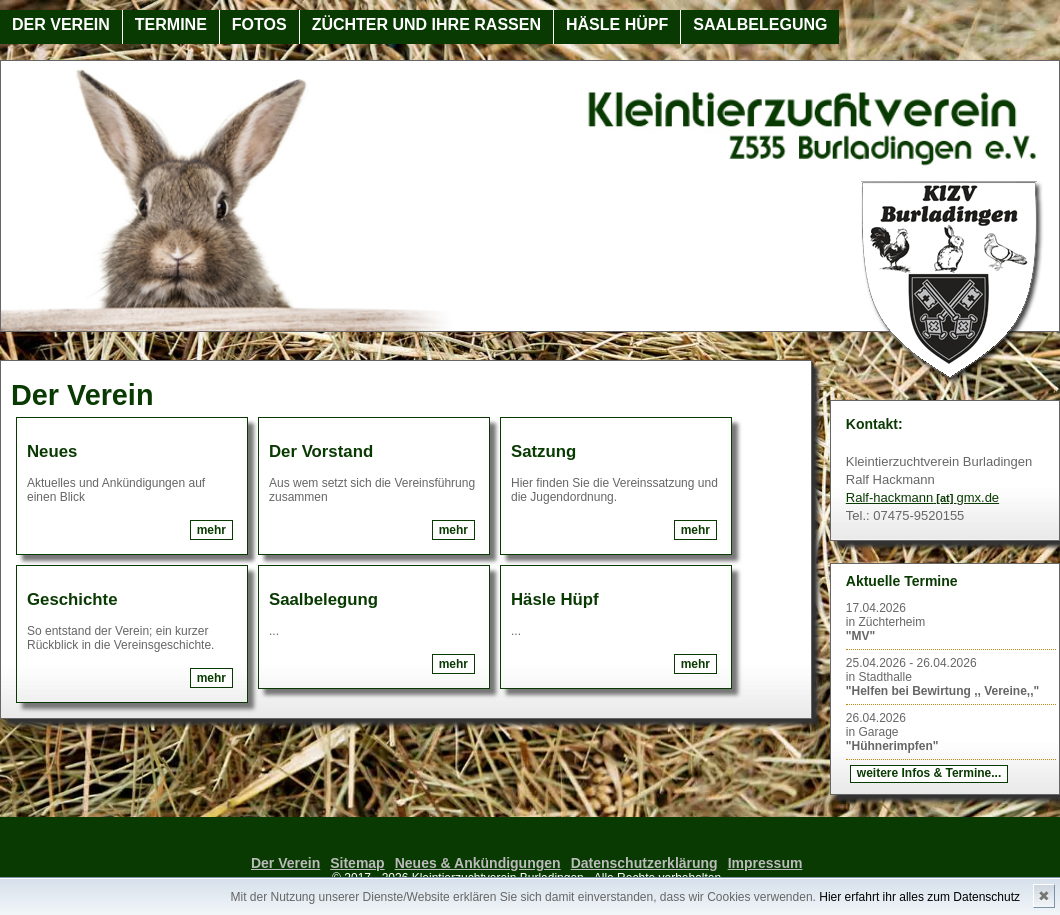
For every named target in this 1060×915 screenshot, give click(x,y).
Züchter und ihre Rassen (426, 24)
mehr (211, 530)
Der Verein (61, 24)
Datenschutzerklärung (644, 863)
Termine (171, 24)
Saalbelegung (760, 24)
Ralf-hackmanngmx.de (922, 497)
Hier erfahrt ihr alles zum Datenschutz (919, 897)
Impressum (765, 863)
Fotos (259, 24)
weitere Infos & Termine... (929, 773)
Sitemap (357, 863)
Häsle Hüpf (617, 24)
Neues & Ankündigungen (478, 863)
